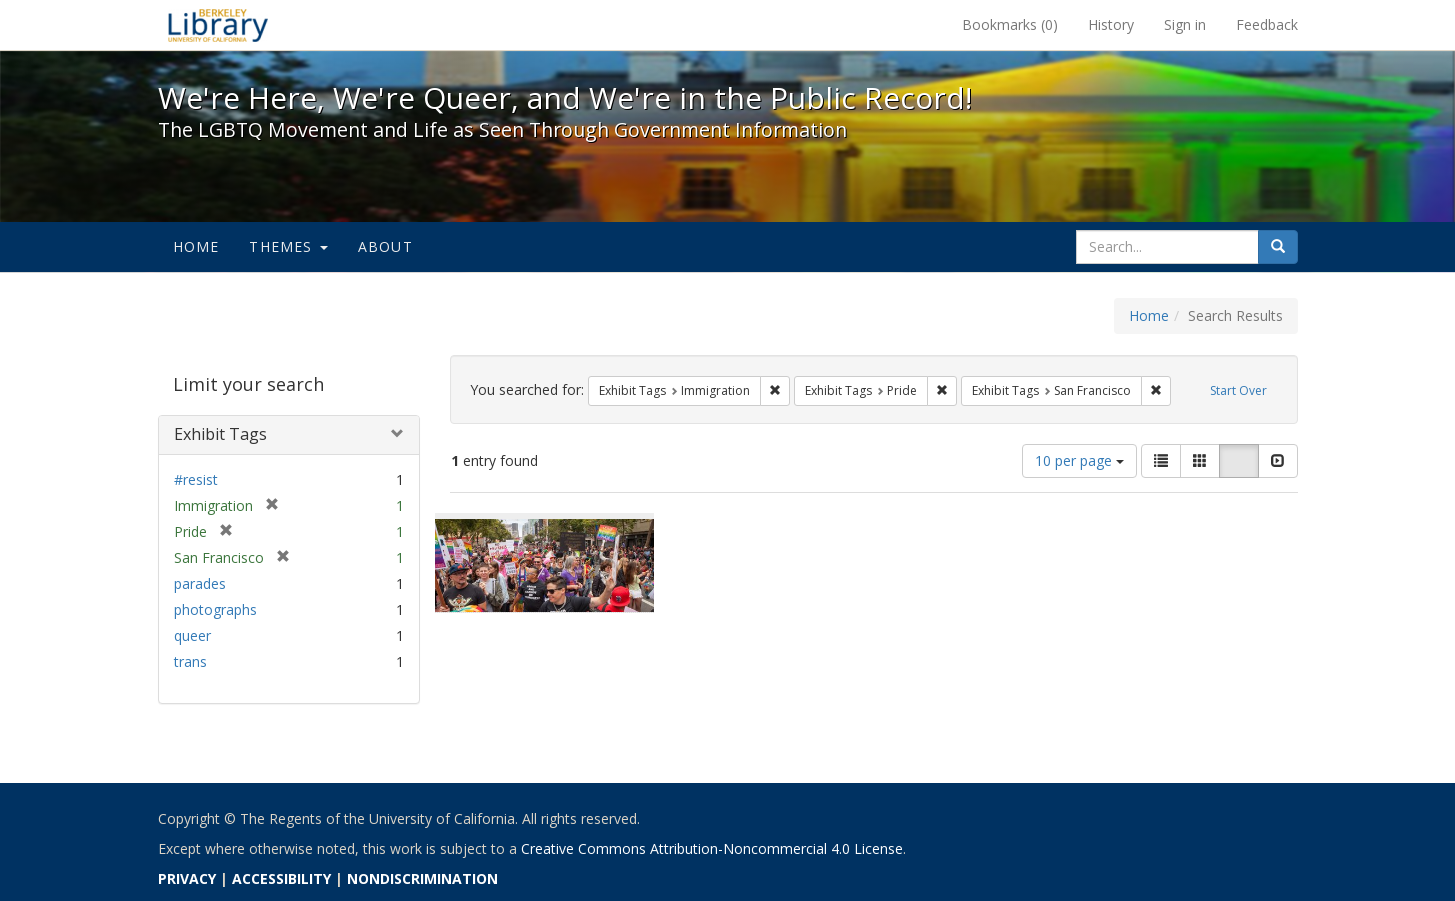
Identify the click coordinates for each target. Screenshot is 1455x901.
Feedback (1267, 24)
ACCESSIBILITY (281, 878)
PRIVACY (187, 878)
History (1111, 24)
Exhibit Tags (220, 434)
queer (192, 635)
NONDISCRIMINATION (422, 878)
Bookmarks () (1010, 24)
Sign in (1185, 24)
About (385, 246)
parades (200, 583)
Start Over (1238, 390)
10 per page (1079, 460)
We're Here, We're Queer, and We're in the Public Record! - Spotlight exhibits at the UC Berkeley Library (218, 25)
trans (190, 661)
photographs (215, 609)
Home (196, 246)
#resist (196, 479)
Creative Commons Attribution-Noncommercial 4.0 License (712, 848)
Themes (288, 246)
